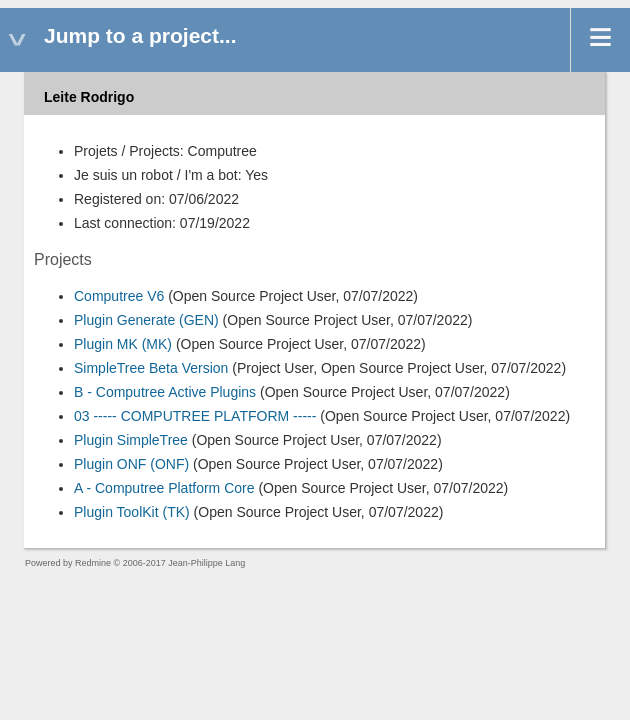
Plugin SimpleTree (131, 440)
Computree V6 (119, 296)
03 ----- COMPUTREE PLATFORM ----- (195, 416)
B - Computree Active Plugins (165, 392)
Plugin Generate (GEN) (146, 320)
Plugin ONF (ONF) (131, 464)
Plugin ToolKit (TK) (132, 512)
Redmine (93, 563)
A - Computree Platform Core (164, 488)
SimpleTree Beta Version (151, 368)
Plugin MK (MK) (123, 344)
